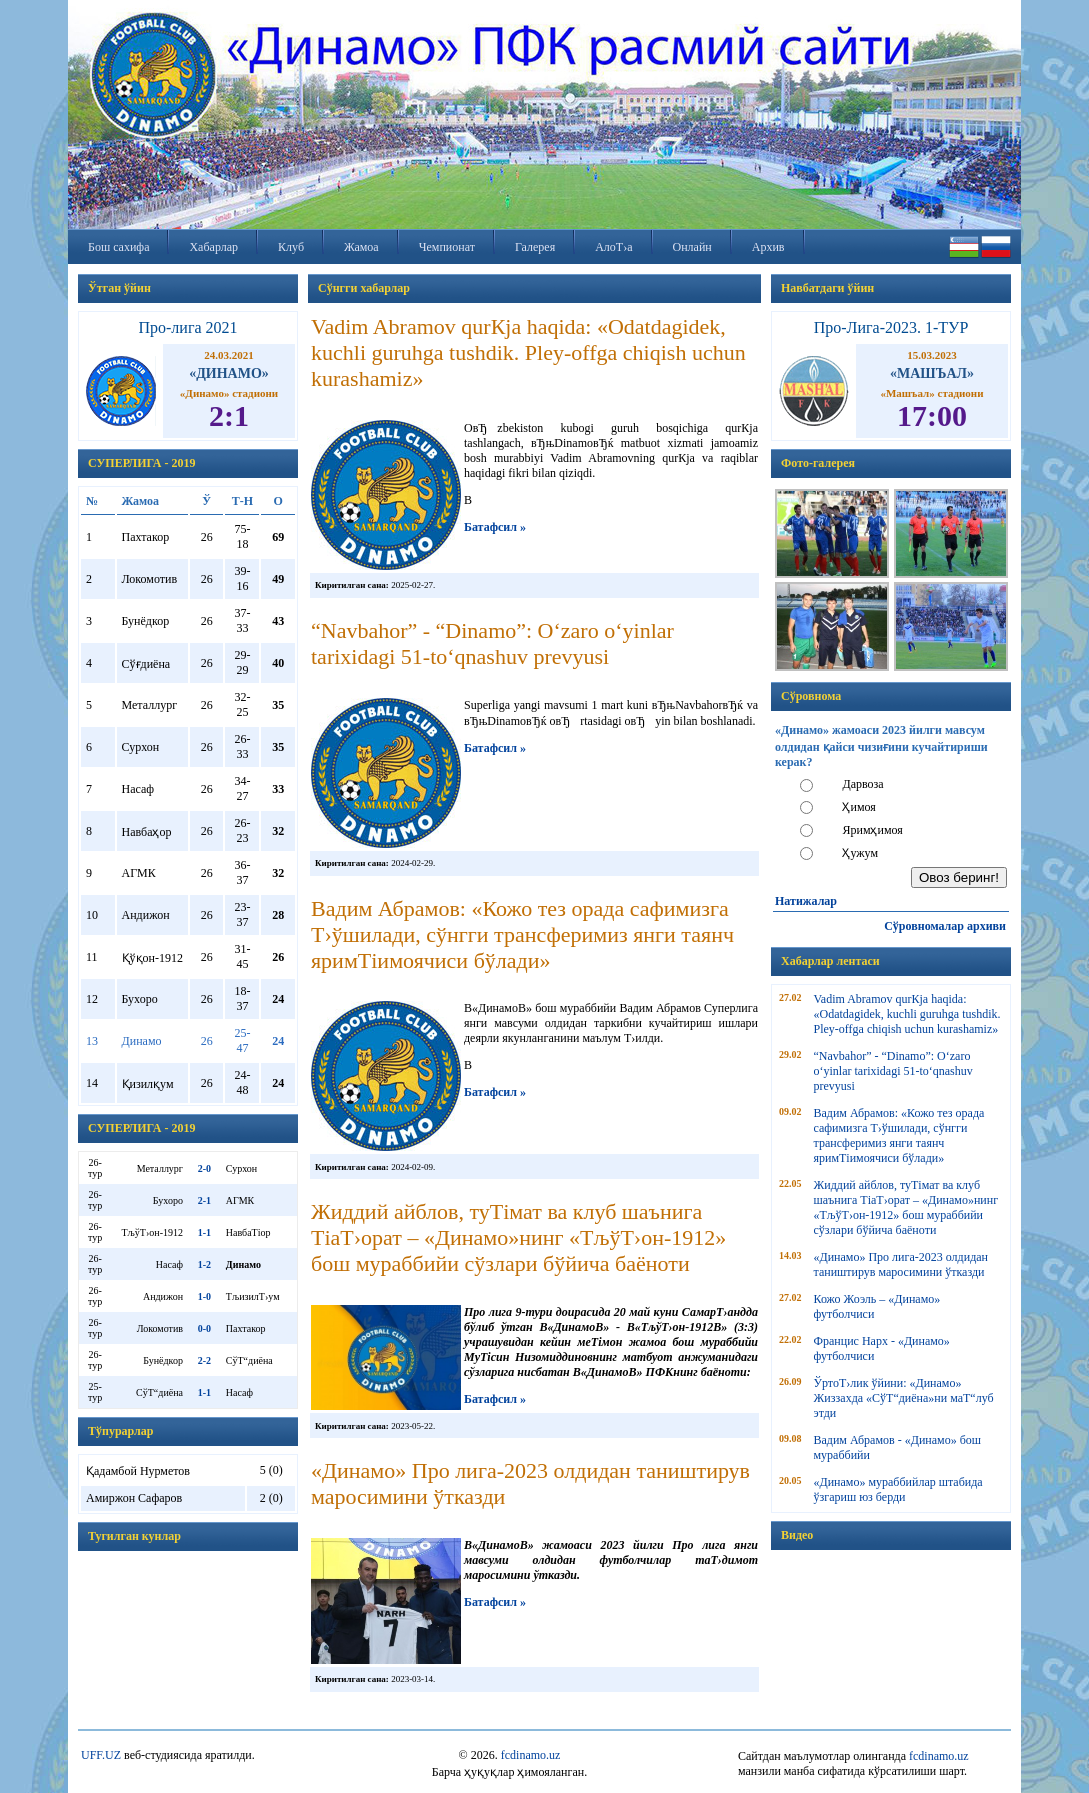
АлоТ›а (613, 247)
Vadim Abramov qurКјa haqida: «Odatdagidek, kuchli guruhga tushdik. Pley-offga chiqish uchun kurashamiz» (907, 1014)
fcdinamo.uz (531, 1755)
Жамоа (361, 247)
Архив (768, 247)
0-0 (204, 1328)
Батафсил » (495, 527)
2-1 (204, 1200)
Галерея (535, 247)
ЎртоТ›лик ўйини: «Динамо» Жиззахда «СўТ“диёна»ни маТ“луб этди (904, 1398)
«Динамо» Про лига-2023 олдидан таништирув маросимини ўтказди (901, 1264)
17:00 (932, 415)
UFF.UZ (101, 1755)
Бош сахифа (118, 247)
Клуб (291, 247)
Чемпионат (447, 247)
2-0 (204, 1168)
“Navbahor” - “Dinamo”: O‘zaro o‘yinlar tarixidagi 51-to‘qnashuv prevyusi (893, 1071)
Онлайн (692, 247)
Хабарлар (213, 247)
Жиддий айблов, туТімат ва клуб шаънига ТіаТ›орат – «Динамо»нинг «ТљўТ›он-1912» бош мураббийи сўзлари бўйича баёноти (906, 1207)
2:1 (229, 415)
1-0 (204, 1296)
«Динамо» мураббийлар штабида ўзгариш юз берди (898, 1489)
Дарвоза (862, 784)
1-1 (204, 1232)
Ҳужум (860, 853)
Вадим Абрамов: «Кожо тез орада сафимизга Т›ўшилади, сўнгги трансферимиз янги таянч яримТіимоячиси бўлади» (899, 1135)
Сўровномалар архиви (945, 926)
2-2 (204, 1360)
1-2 (204, 1264)
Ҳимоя (858, 807)
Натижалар (806, 901)
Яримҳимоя (872, 830)
